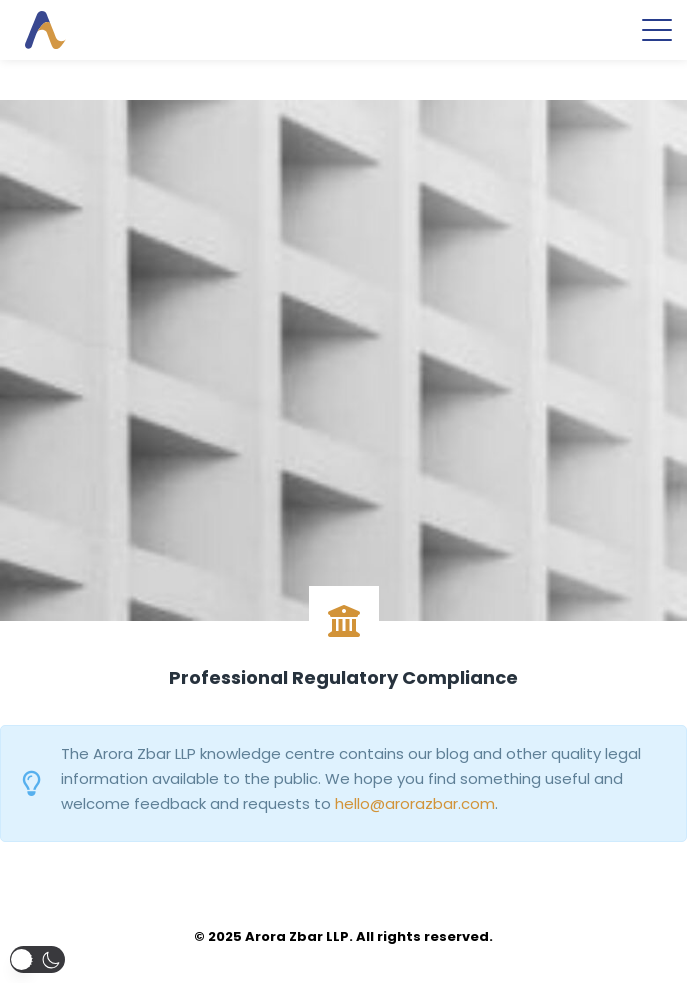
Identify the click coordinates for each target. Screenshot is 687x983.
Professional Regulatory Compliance (343, 677)
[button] (37, 959)
